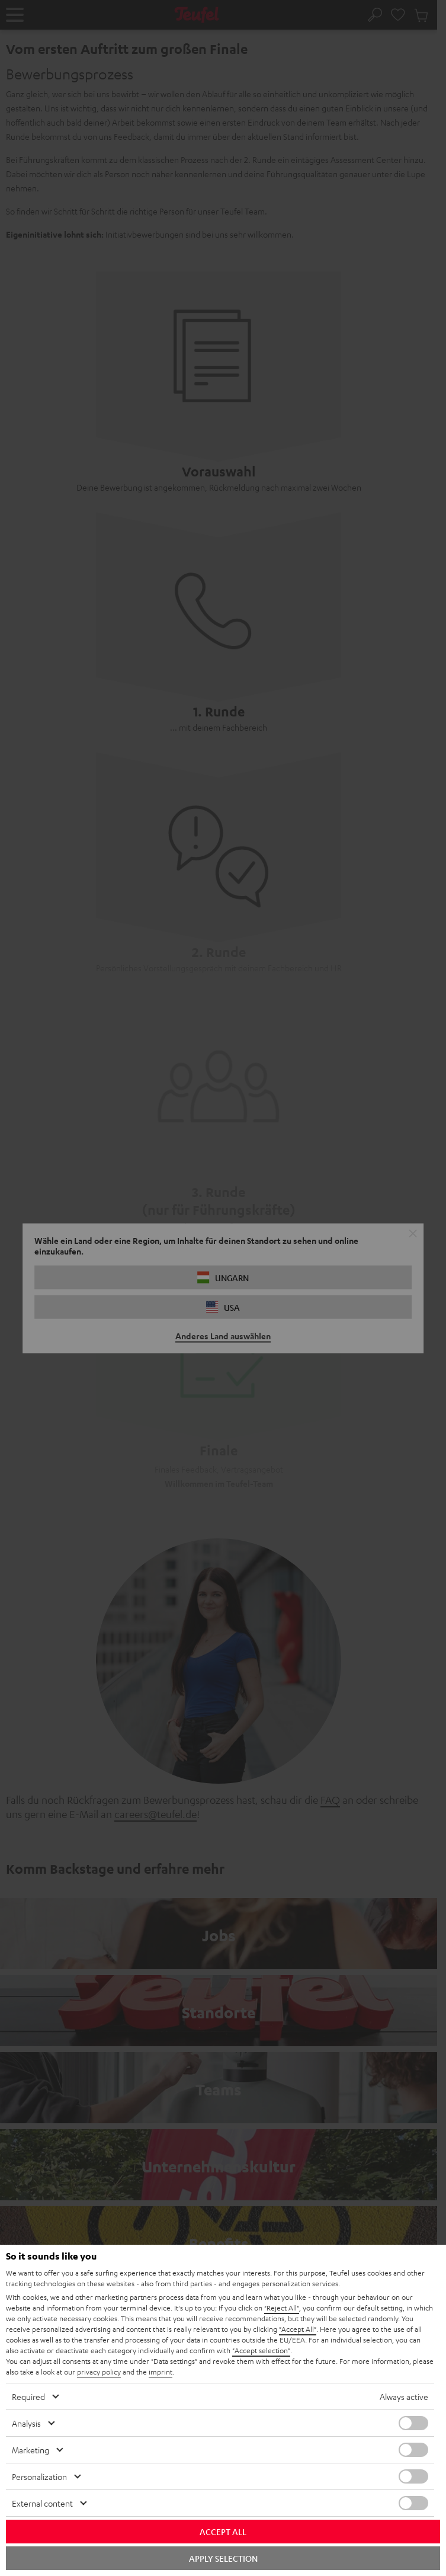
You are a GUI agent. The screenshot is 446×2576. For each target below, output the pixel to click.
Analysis (26, 2423)
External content (42, 2503)
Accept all (223, 2531)
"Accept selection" (261, 2350)
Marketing (30, 2449)
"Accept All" (297, 2329)
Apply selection (223, 2558)
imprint (160, 2371)
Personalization (39, 2476)
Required (28, 2396)
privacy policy (99, 2371)
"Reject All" (281, 2307)
